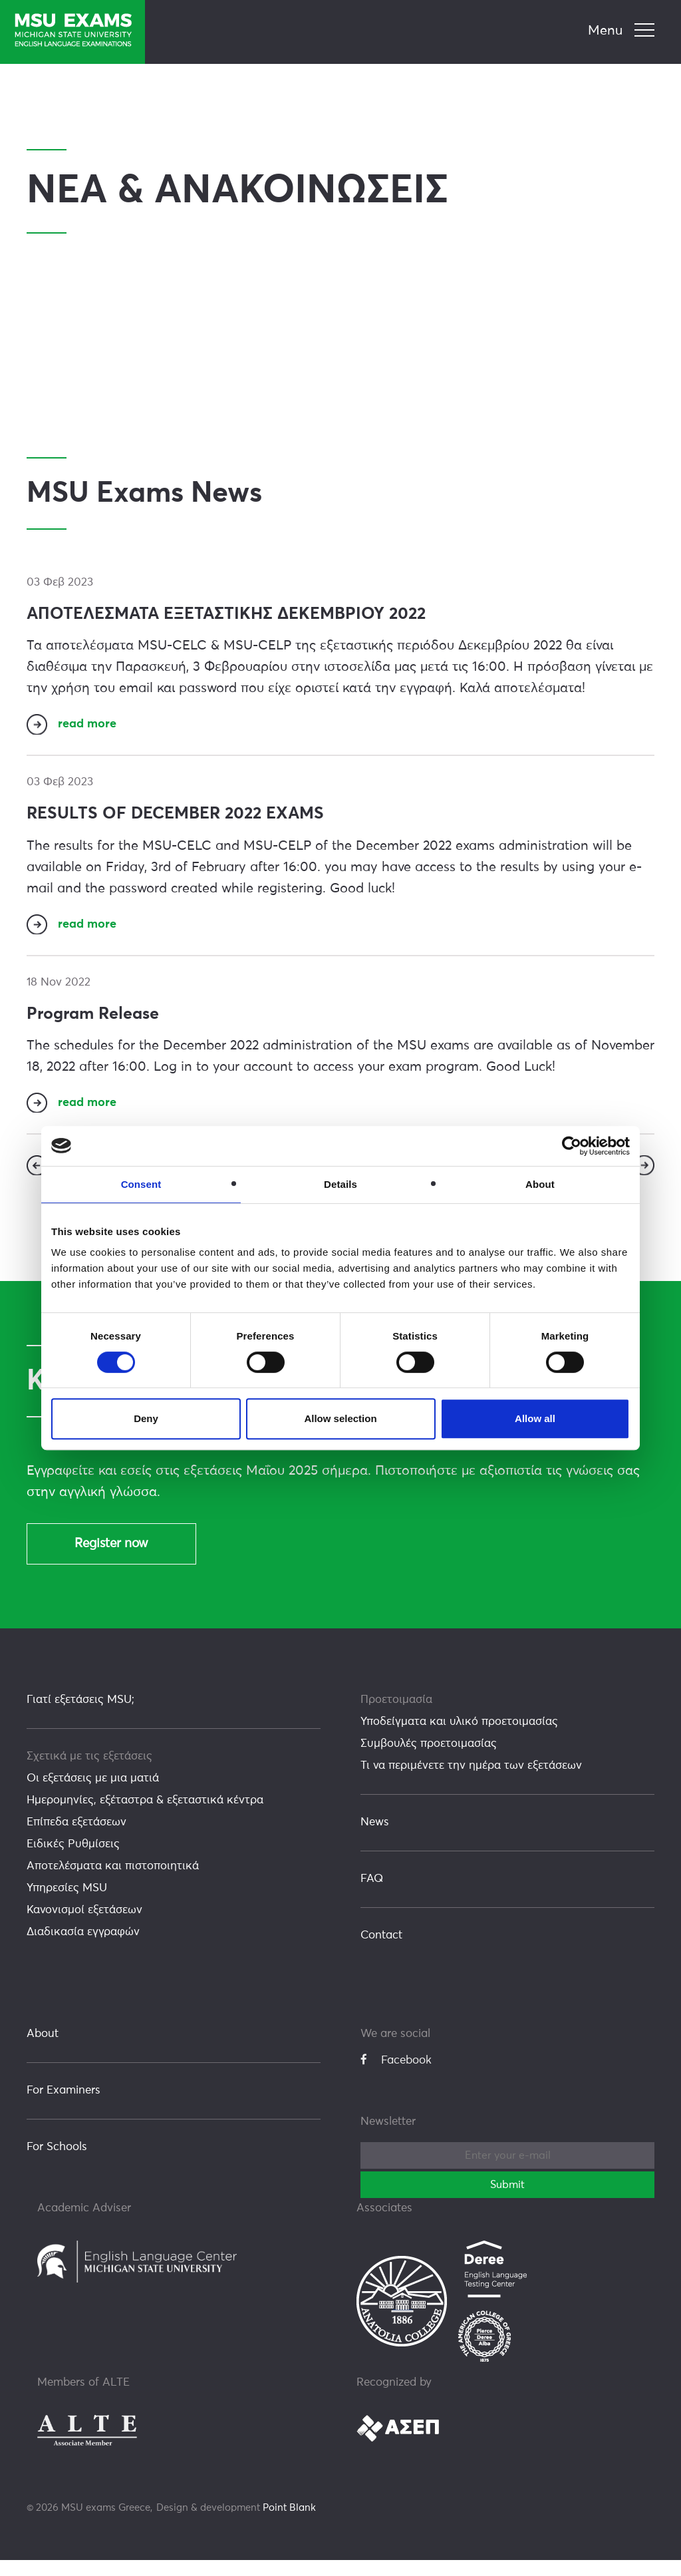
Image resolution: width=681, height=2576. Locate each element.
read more (89, 727)
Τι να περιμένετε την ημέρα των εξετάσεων (471, 1781)
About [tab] (540, 1184)
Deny (146, 1418)
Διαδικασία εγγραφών (83, 1948)
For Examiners (63, 2106)
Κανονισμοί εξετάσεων (84, 1926)
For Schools (57, 2163)
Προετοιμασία (396, 1716)
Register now (111, 1559)
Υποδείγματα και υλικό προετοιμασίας (459, 1738)
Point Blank (289, 2524)
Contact (381, 1951)
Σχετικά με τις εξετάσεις (89, 1772)
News (374, 1838)
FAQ (371, 1895)
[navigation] (623, 31)
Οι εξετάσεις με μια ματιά (93, 1794)
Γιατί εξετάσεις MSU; (80, 1716)
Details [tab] (340, 1184)
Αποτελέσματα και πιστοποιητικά (113, 1882)
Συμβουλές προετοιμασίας (428, 1759)
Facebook (396, 2076)
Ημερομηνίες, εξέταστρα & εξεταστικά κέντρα (145, 1816)
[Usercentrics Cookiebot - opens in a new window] (571, 1146)
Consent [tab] (141, 1184)
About (43, 2050)
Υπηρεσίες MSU (67, 1904)
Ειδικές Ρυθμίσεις (73, 1860)
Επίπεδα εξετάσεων (76, 1838)
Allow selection (340, 1418)
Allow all (535, 1418)
